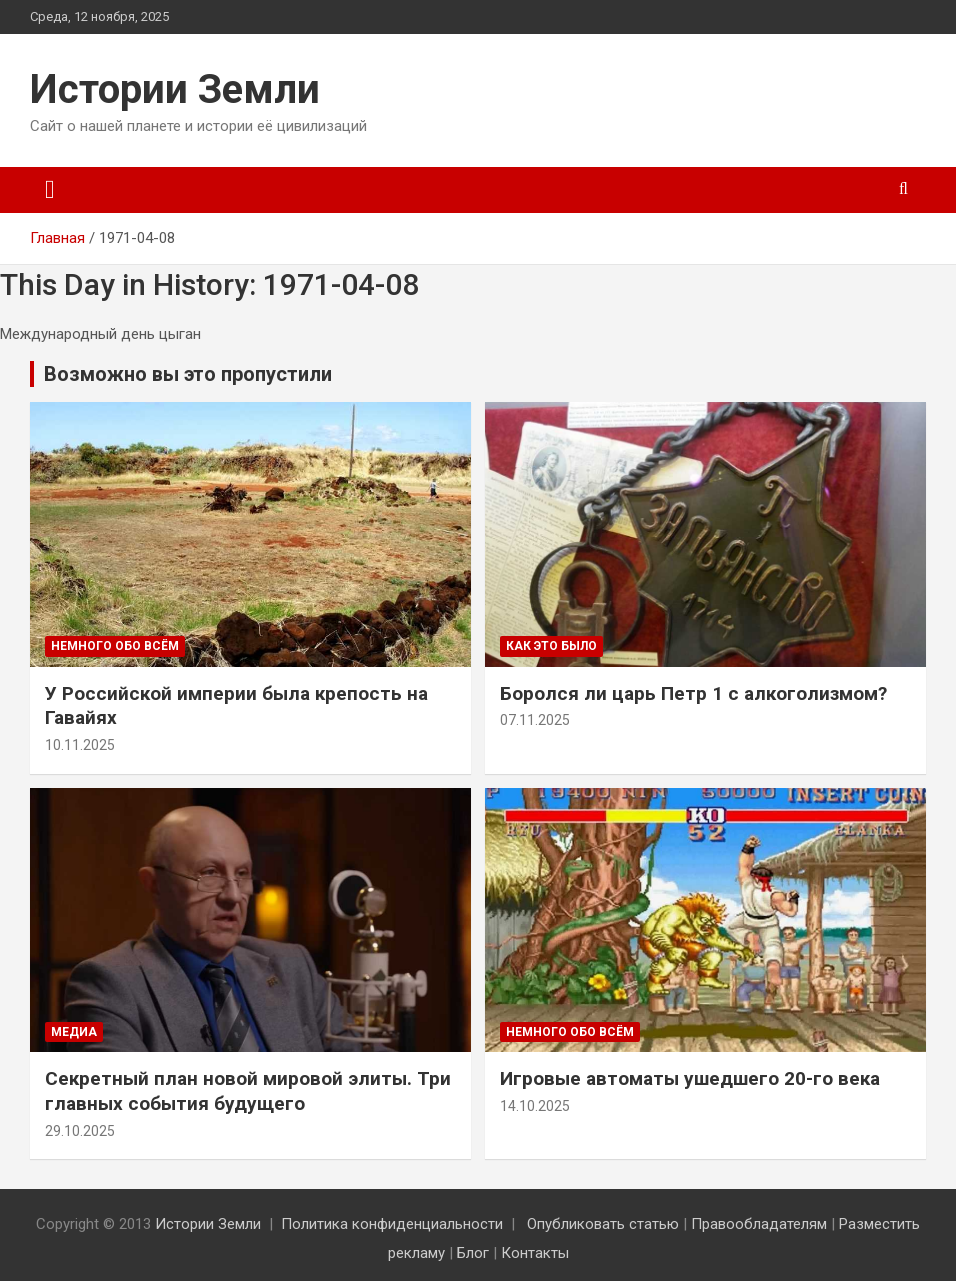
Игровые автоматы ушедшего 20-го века (690, 1078)
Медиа (74, 1032)
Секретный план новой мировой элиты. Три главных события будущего (248, 1091)
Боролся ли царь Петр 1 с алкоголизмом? (693, 693)
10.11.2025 (80, 745)
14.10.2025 (535, 1106)
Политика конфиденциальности (392, 1224)
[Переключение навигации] (50, 190)
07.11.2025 (535, 720)
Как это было (551, 646)
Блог (473, 1253)
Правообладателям (759, 1224)
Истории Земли (175, 89)
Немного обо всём (115, 646)
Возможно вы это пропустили (188, 374)
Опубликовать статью (603, 1224)
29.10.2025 (80, 1131)
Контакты (535, 1253)
